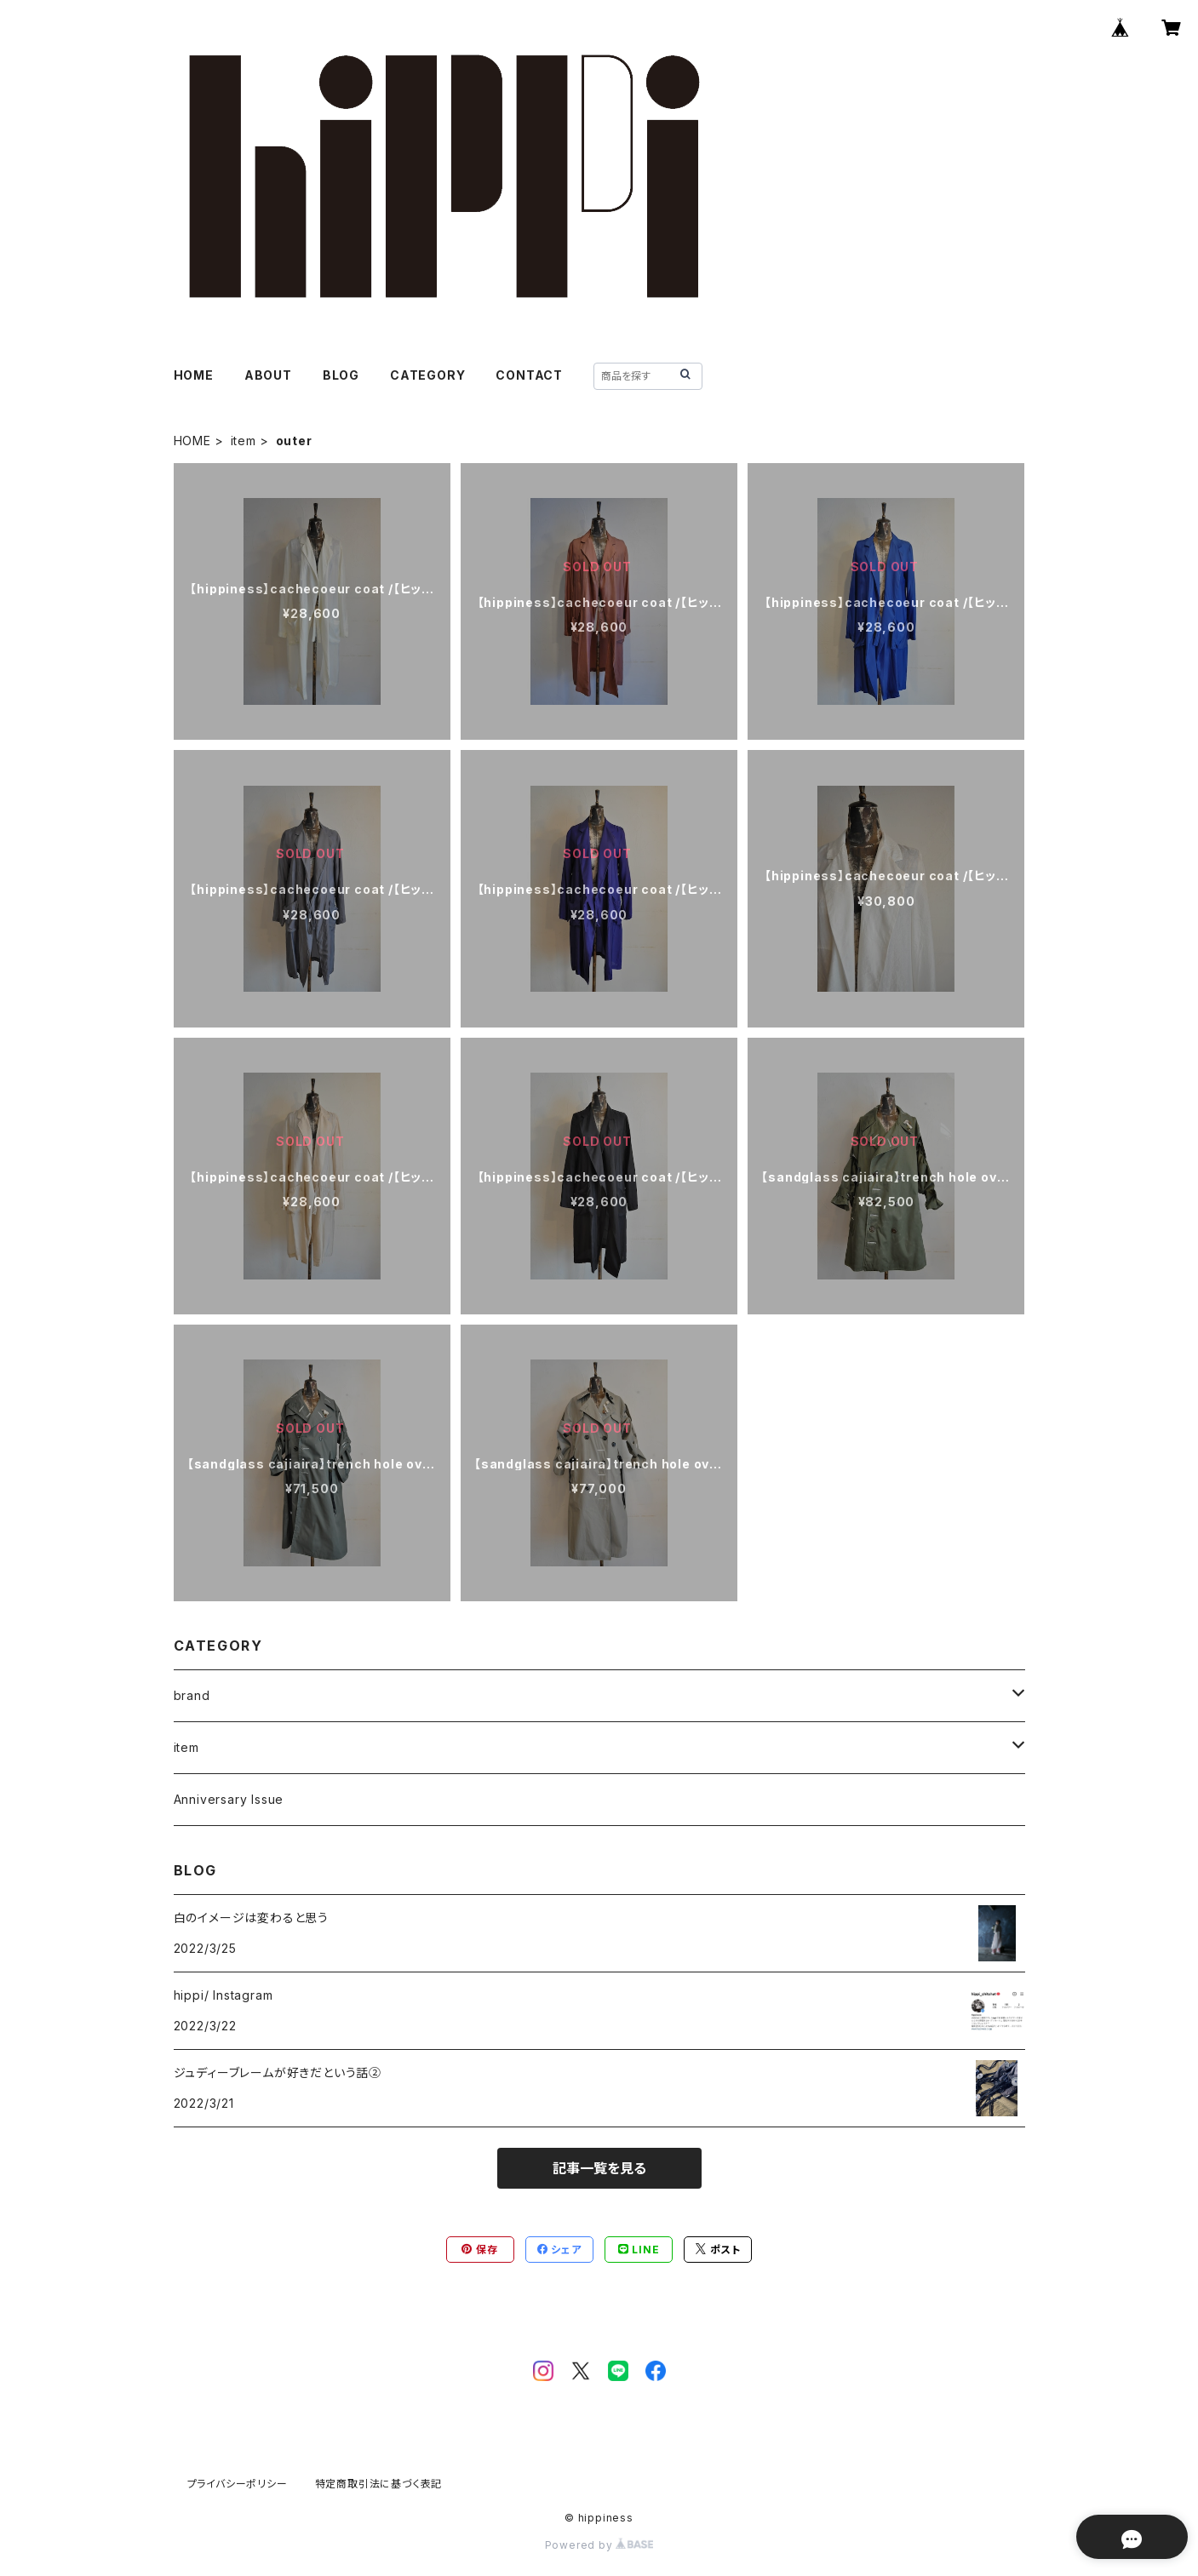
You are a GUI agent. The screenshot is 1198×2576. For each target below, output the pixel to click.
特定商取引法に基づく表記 (379, 2483)
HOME (194, 375)
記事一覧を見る (599, 2168)
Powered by (599, 2545)
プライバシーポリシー (237, 2483)
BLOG (341, 375)
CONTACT (529, 375)
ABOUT (268, 375)
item (243, 440)
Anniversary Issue (229, 1799)
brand (192, 1695)
